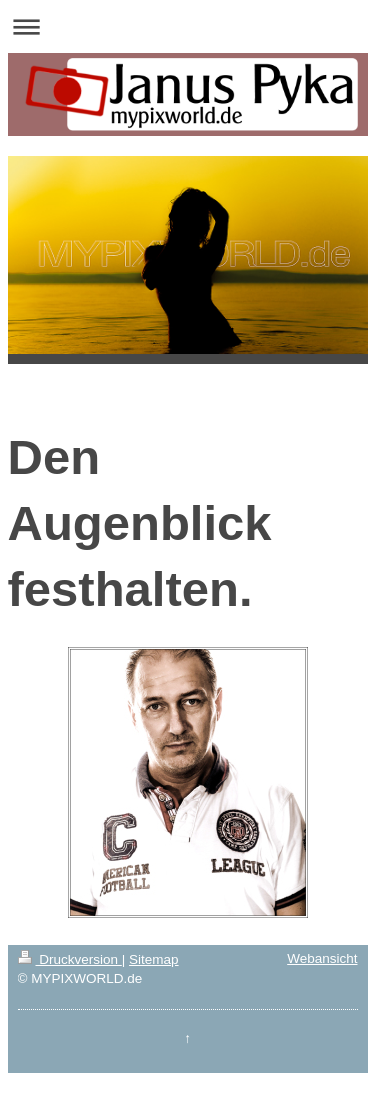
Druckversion (70, 959)
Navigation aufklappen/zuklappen (187, 26)
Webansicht (322, 958)
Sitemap (154, 959)
